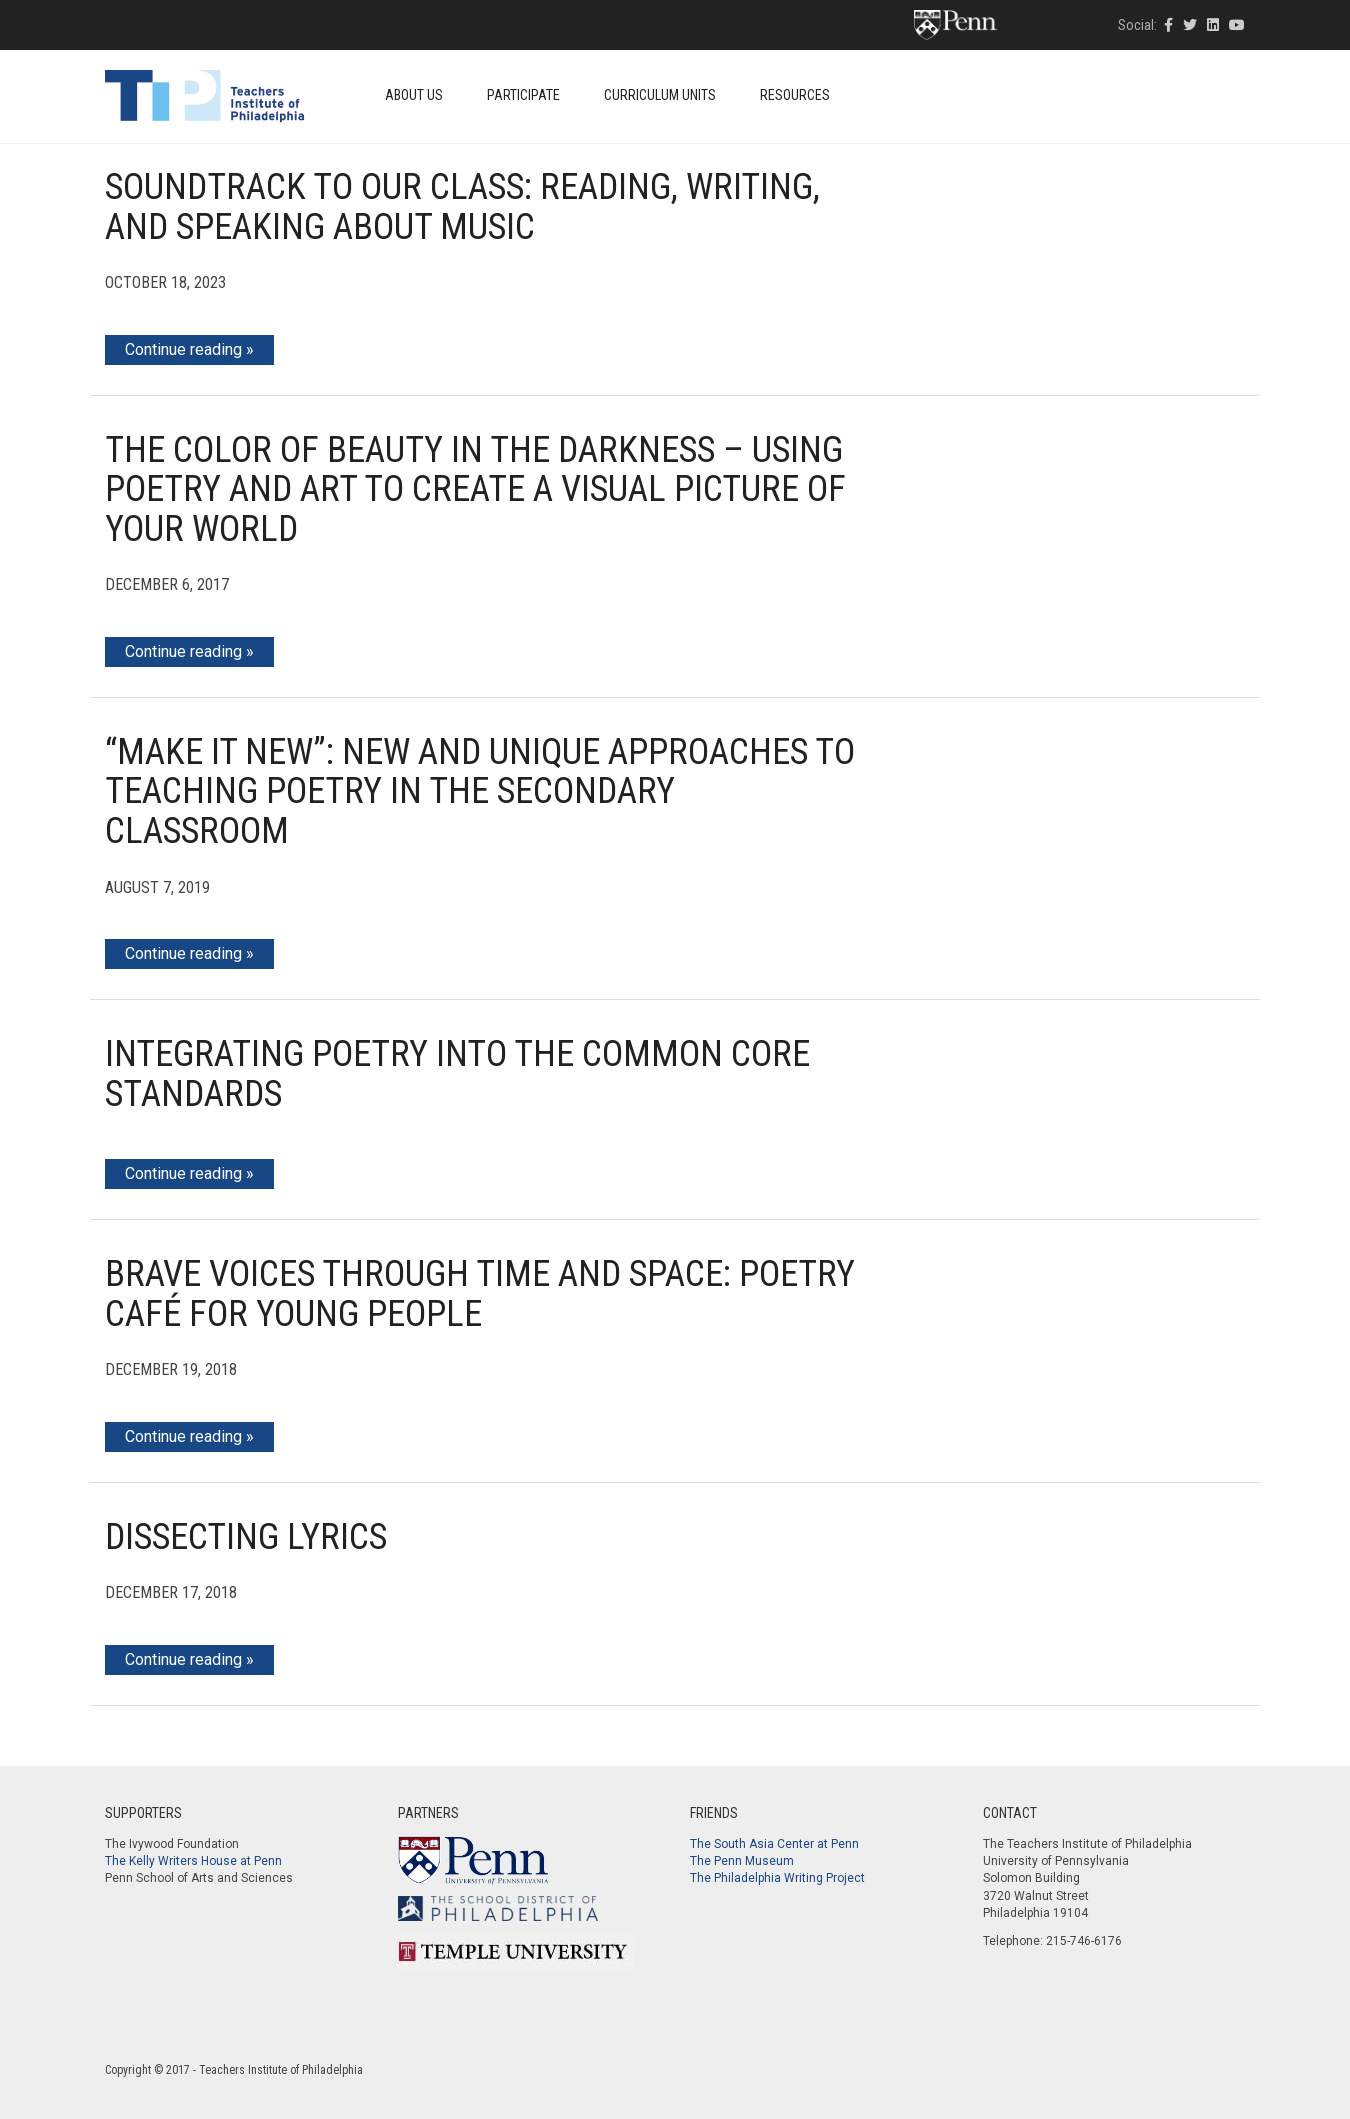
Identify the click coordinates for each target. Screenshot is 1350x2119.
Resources (795, 95)
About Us (414, 95)
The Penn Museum (742, 1861)
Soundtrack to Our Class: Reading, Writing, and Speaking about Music (462, 207)
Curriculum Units (660, 95)
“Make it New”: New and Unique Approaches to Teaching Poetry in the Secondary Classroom (480, 791)
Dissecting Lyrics (246, 1537)
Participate (523, 95)
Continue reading (183, 349)
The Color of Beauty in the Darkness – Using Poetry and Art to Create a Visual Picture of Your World (475, 489)
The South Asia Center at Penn (774, 1844)
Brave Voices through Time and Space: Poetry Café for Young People (480, 1294)
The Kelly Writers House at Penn (193, 1861)
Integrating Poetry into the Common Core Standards (457, 1074)
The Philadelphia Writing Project (777, 1878)
